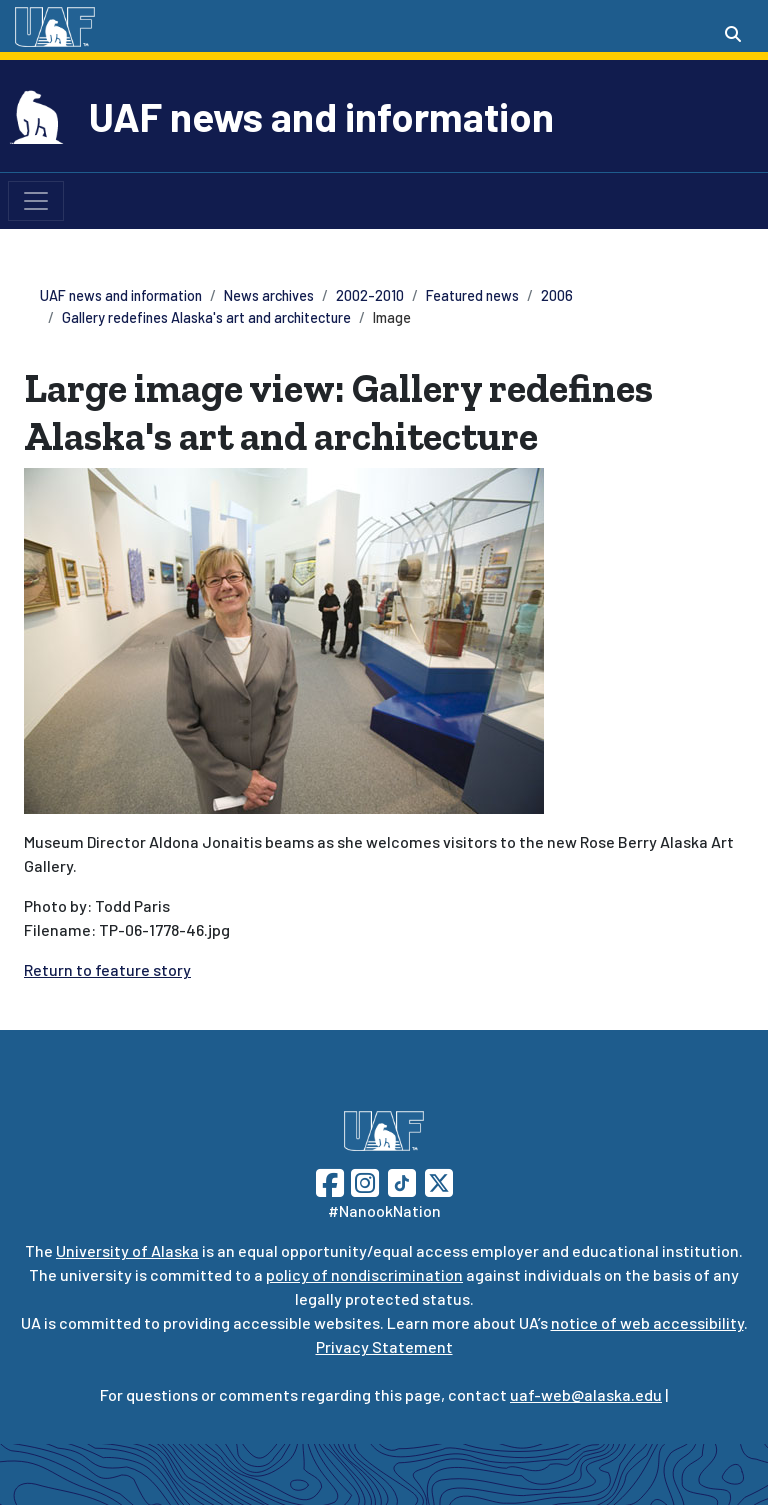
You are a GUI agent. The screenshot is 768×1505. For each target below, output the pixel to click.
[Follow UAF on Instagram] (363, 1180)
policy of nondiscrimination (364, 1274)
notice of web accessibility (647, 1322)
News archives (269, 295)
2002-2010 (370, 295)
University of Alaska (127, 1250)
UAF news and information (321, 116)
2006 (557, 295)
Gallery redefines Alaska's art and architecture (206, 317)
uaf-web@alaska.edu (586, 1394)
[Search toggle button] (733, 34)
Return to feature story (107, 969)
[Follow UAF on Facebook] (330, 1180)
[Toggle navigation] (36, 201)
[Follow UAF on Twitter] (439, 1180)
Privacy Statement (384, 1346)
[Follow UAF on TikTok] (402, 1180)
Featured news (472, 295)
